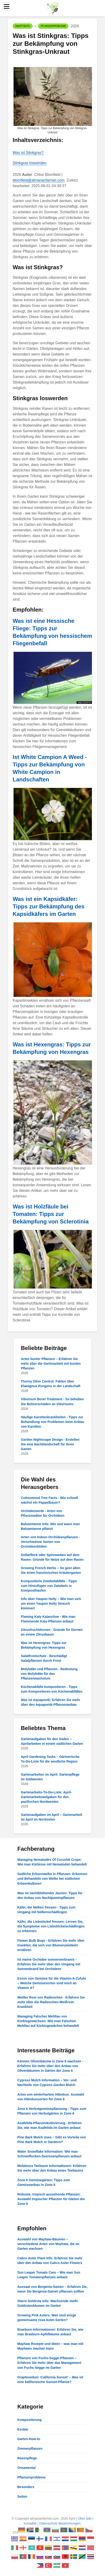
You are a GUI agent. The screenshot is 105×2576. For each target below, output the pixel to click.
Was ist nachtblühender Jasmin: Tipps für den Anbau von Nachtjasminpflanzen (49, 1895)
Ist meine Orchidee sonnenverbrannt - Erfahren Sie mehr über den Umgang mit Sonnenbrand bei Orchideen (48, 1964)
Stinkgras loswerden (29, 163)
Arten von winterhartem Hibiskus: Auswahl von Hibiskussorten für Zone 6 (50, 2097)
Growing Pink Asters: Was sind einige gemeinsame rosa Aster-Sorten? (46, 2317)
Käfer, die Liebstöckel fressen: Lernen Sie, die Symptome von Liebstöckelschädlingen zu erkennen (51, 1926)
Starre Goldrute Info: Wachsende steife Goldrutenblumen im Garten (47, 2303)
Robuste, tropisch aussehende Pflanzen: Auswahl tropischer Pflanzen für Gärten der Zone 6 (51, 2199)
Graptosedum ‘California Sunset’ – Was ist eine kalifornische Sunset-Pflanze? (50, 2379)
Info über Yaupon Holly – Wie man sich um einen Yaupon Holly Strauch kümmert (51, 1603)
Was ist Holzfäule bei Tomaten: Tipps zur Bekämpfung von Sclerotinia (51, 1214)
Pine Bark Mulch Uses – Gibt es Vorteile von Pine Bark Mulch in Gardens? (51, 2139)
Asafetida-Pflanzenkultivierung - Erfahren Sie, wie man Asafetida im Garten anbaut (49, 2125)
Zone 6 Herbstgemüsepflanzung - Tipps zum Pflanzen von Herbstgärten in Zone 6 (51, 2111)
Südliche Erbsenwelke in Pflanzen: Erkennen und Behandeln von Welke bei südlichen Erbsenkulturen (52, 1878)
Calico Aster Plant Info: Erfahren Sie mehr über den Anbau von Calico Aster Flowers (49, 2260)
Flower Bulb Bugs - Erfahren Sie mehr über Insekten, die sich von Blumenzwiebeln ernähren (50, 1945)
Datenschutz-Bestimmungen (59, 2523)
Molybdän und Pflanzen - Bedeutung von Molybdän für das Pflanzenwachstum (49, 1673)
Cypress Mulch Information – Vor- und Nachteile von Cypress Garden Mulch (47, 2082)
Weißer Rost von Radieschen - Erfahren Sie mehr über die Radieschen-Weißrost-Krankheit (51, 2002)
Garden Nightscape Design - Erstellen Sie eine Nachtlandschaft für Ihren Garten (50, 1444)
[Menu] (6, 6)
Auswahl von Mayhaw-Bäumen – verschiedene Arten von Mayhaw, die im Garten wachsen (48, 2243)
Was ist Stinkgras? (28, 153)
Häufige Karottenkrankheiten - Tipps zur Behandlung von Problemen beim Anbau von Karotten (52, 1421)
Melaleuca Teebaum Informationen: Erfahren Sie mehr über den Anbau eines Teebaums (51, 2168)
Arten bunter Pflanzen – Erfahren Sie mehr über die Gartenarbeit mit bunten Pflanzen (51, 1363)
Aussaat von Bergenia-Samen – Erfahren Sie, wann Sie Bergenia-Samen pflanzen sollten (52, 2289)
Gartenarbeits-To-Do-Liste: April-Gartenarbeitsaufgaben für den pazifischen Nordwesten (46, 1796)
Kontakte (30, 2523)
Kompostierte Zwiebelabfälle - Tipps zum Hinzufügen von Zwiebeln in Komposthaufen (49, 1585)
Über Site (84, 2518)
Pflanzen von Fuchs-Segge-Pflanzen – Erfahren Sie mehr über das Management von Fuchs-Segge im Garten (49, 2362)
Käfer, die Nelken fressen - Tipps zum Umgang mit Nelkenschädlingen (46, 1909)
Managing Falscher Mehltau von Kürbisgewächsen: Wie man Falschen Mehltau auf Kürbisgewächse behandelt (48, 2021)
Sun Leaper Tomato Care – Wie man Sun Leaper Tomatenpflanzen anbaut (48, 2275)
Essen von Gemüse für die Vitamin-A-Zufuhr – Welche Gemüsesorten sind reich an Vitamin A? (51, 1983)
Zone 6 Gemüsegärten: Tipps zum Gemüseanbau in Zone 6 (43, 2182)
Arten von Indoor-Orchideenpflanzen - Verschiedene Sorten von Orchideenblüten (50, 1541)
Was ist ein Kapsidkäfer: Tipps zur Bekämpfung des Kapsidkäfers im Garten (48, 906)
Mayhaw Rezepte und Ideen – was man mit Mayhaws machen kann (50, 2346)
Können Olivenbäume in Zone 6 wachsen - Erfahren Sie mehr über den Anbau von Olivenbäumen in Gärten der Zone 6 (50, 2065)
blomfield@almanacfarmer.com (38, 180)
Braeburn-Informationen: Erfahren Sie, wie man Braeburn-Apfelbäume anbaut (50, 2332)
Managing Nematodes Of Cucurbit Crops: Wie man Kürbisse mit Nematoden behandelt (52, 1862)
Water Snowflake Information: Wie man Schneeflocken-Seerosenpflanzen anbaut (49, 2154)
